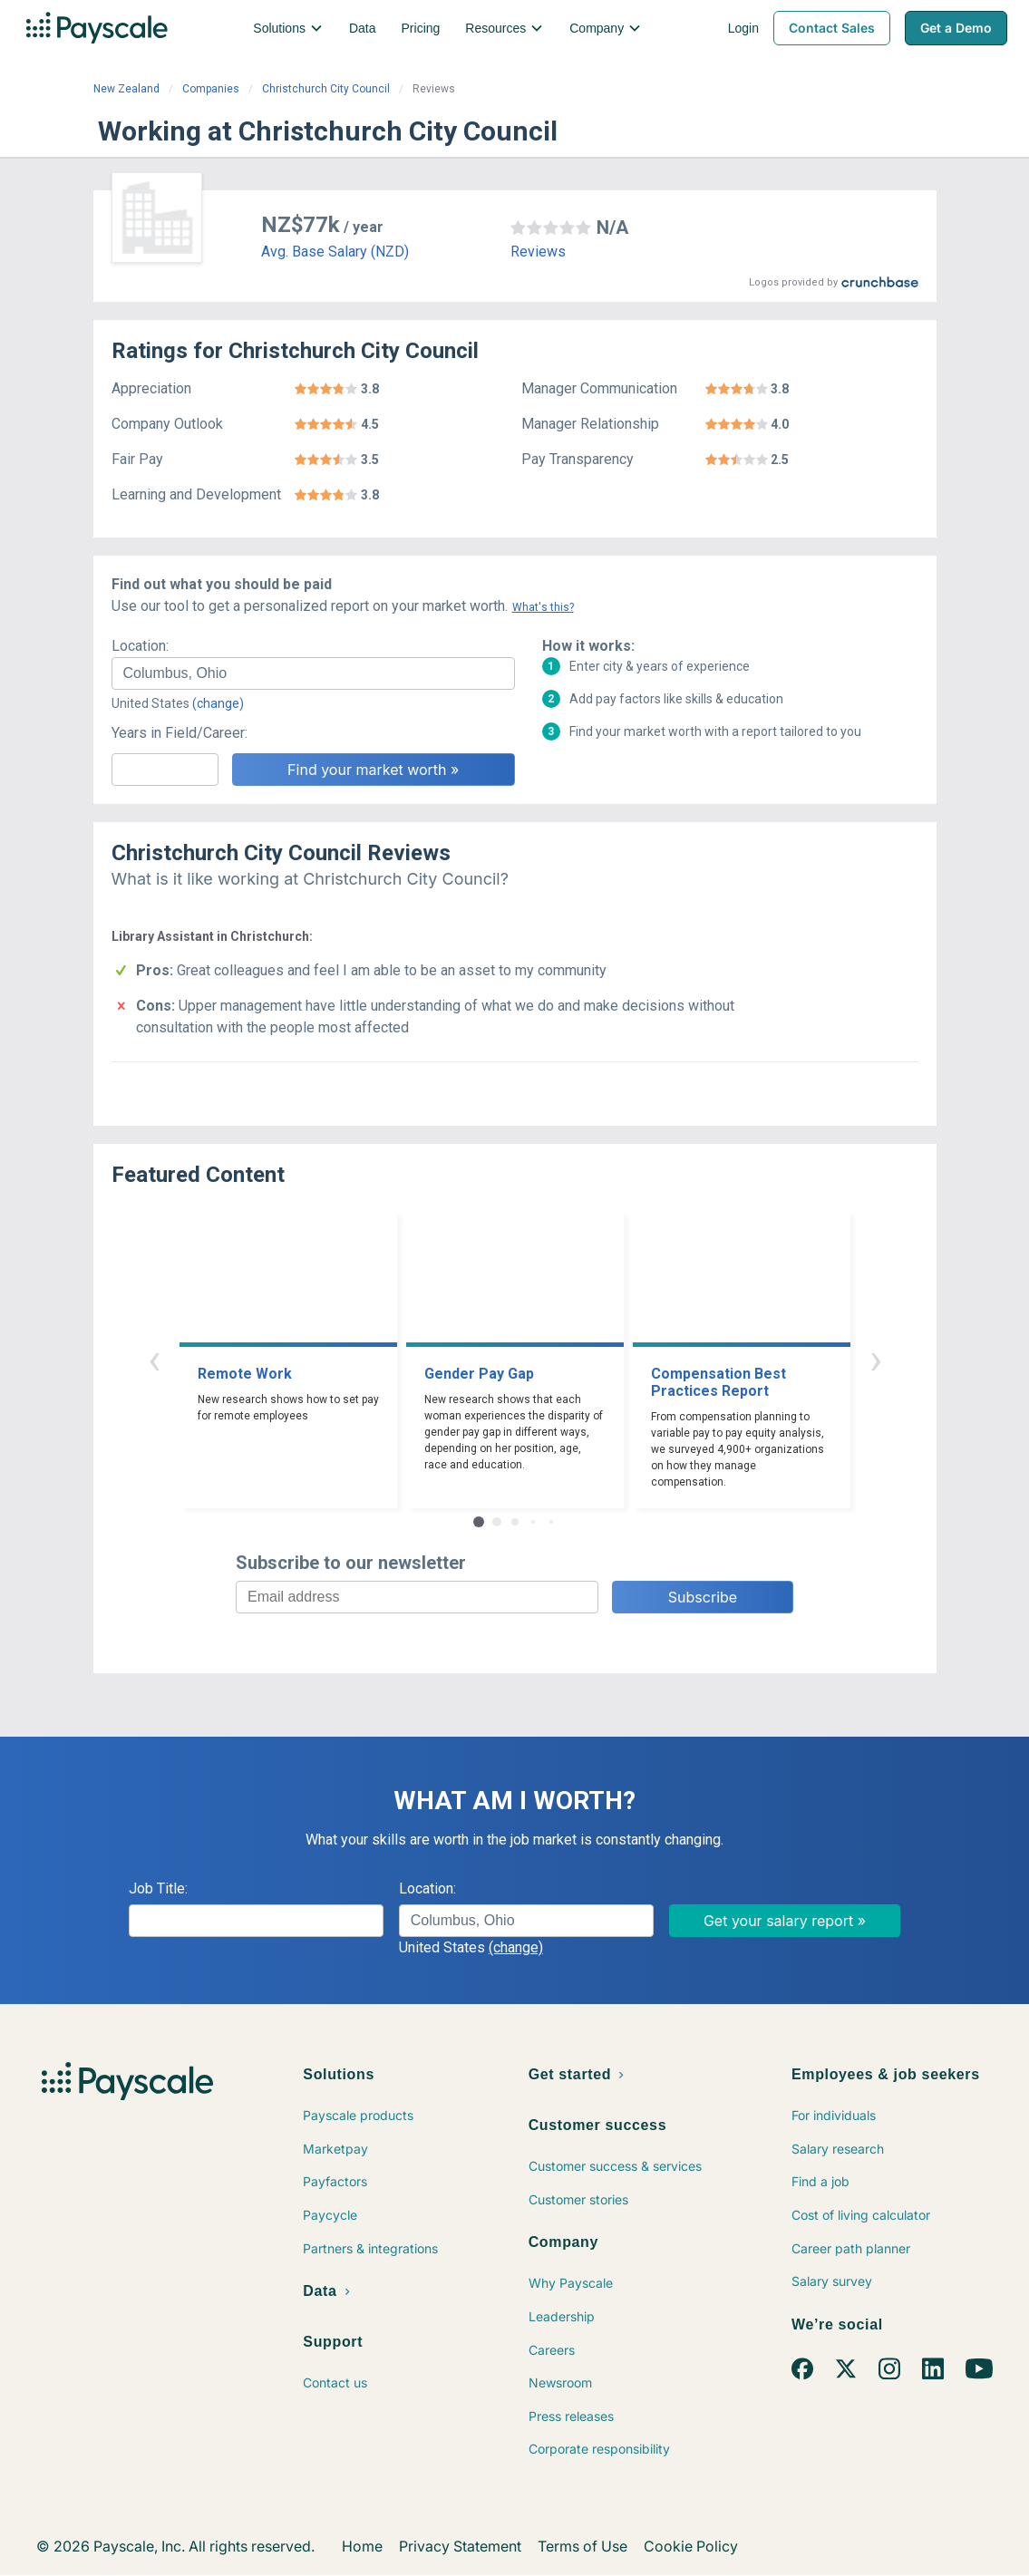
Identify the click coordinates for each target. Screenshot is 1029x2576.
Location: (140, 645)
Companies (210, 88)
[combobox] (313, 673)
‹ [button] (154, 1359)
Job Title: (158, 1888)
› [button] (875, 1359)
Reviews (538, 251)
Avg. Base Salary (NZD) (335, 251)
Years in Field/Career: (180, 732)
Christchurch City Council (326, 88)
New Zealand (126, 88)
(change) (218, 703)
